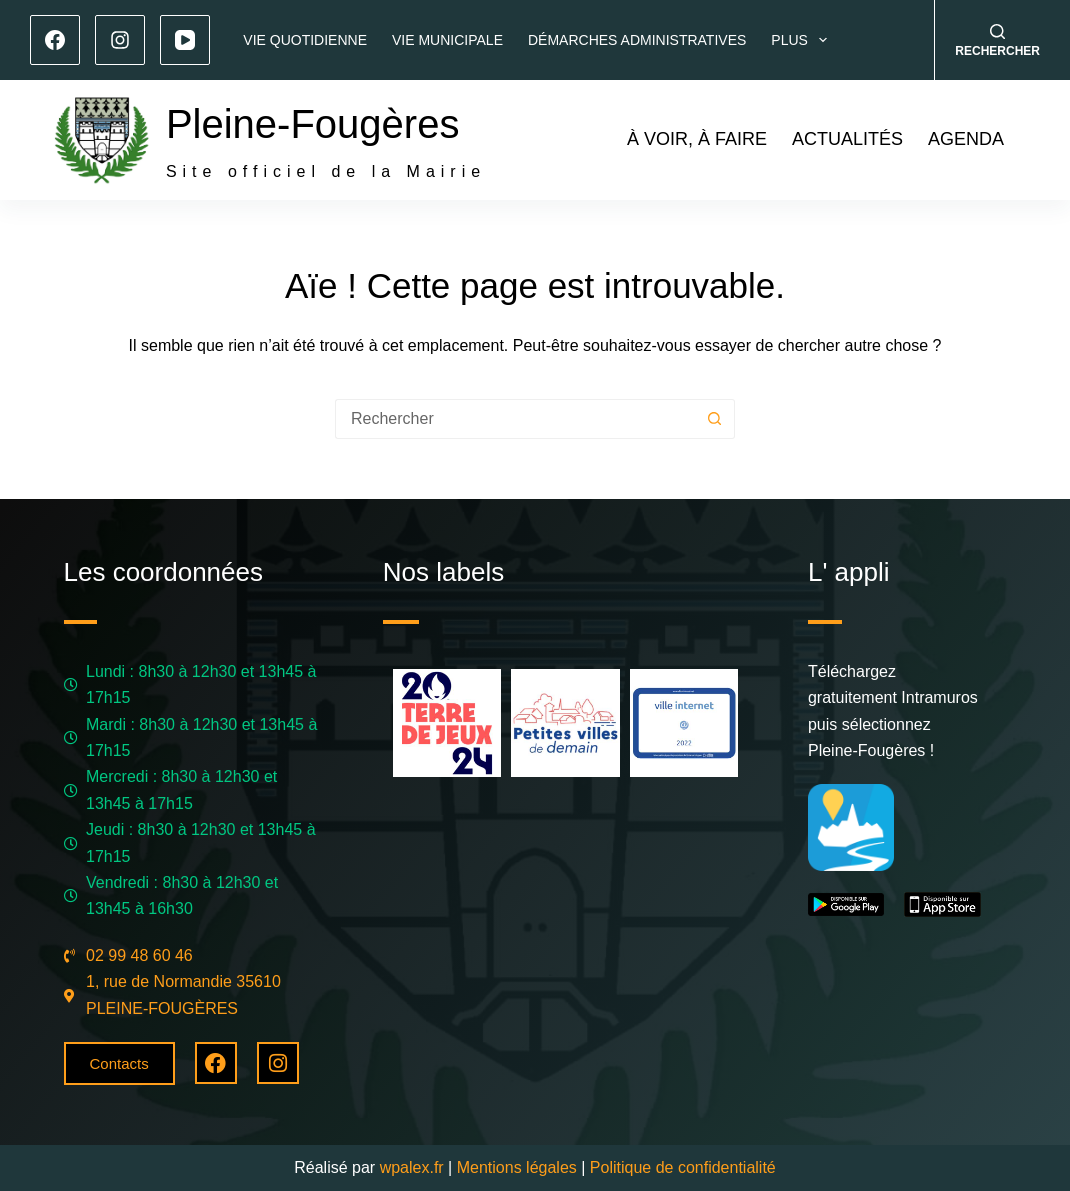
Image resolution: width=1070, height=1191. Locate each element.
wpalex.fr (412, 1167)
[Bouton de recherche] (715, 419)
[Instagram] (120, 40)
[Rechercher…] (515, 419)
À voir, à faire (697, 139)
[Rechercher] (997, 40)
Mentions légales (517, 1167)
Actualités (847, 139)
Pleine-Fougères (313, 124)
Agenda (966, 139)
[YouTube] (185, 40)
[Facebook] (55, 40)
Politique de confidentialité (683, 1167)
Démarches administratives (637, 40)
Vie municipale (447, 40)
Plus (802, 40)
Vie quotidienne (305, 40)
